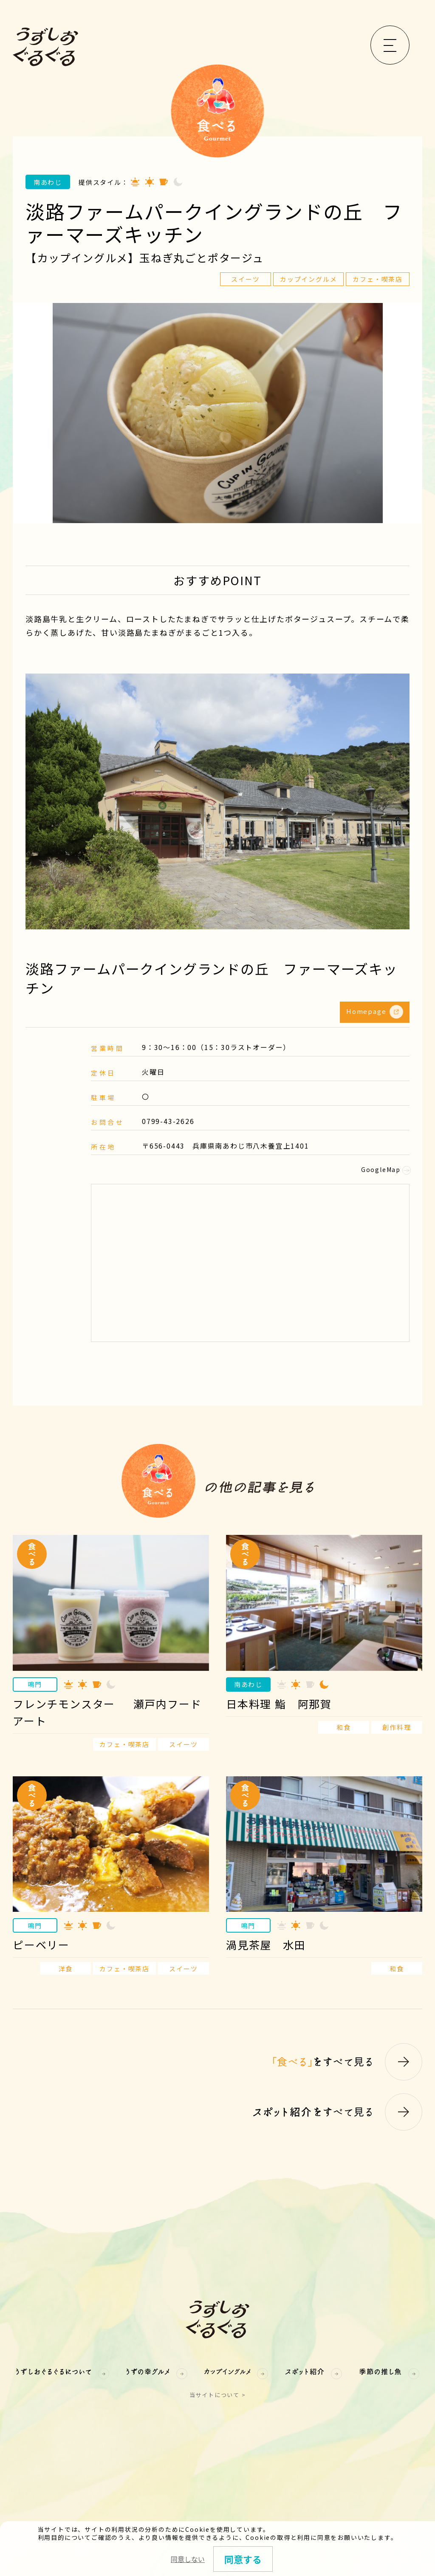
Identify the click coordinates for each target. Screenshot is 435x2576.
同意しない (188, 2559)
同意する (243, 2559)
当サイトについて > (217, 2395)
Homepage (374, 1012)
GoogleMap (385, 1169)
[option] (217, 413)
